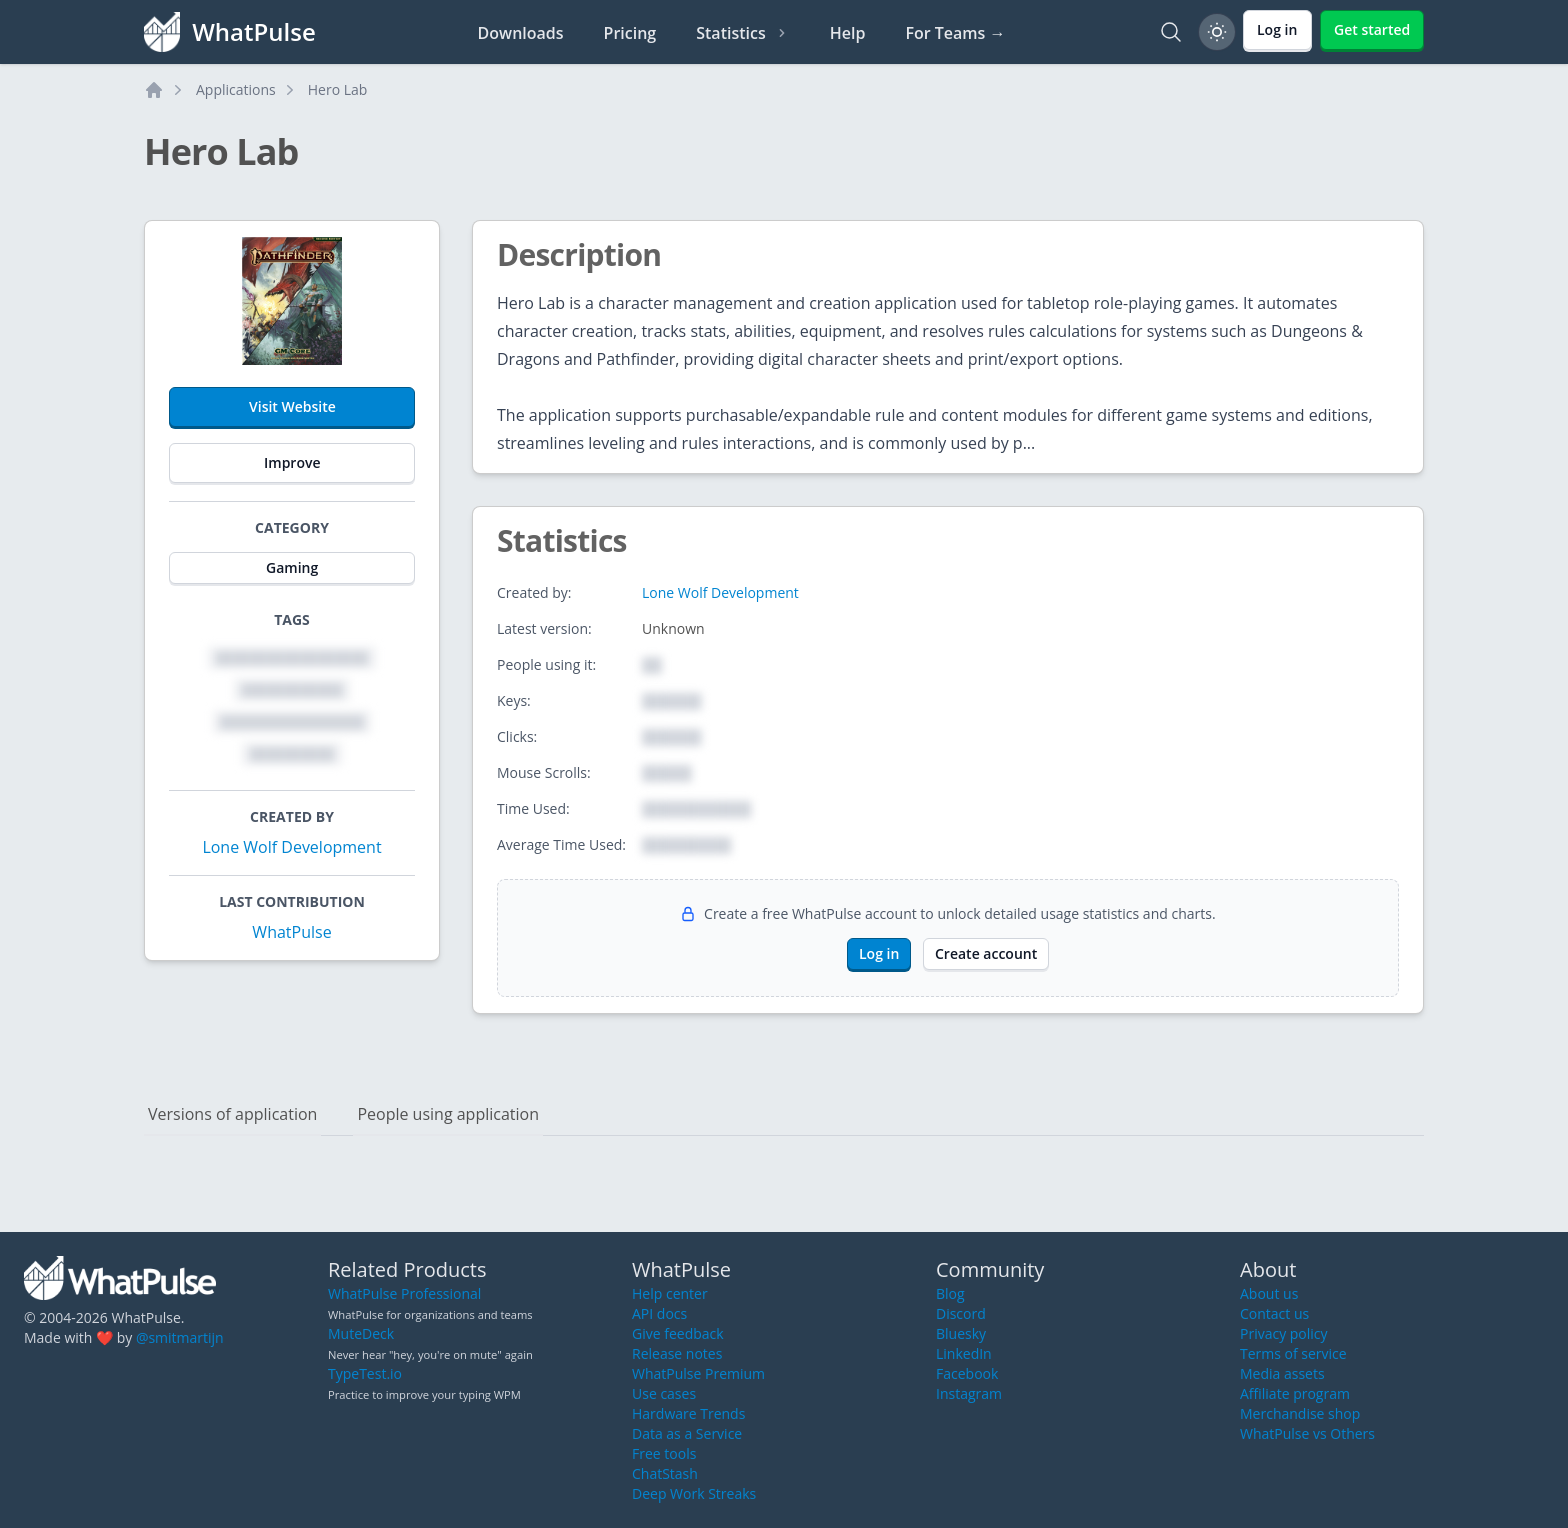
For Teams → (955, 33)
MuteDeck (361, 1333)
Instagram (969, 1393)
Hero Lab (338, 89)
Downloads (521, 33)
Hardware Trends (688, 1413)
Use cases (664, 1393)
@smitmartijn (180, 1337)
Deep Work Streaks (694, 1493)
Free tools (664, 1453)
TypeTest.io (365, 1373)
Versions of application (232, 1114)
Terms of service (1293, 1353)
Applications (236, 89)
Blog (950, 1293)
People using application (448, 1114)
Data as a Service (687, 1433)
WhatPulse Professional (404, 1293)
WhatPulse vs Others (1307, 1433)
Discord (961, 1313)
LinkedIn (964, 1353)
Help (848, 33)
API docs (659, 1313)
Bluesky (961, 1333)
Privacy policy (1284, 1333)
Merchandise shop (1300, 1413)
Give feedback (678, 1333)
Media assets (1282, 1373)
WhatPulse (291, 932)
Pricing (630, 33)
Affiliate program (1295, 1393)
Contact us (1274, 1313)
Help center (670, 1293)
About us (1269, 1293)
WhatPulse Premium (698, 1373)
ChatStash (665, 1473)
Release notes (677, 1353)
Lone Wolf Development (291, 847)
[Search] (1171, 32)
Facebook (967, 1373)
